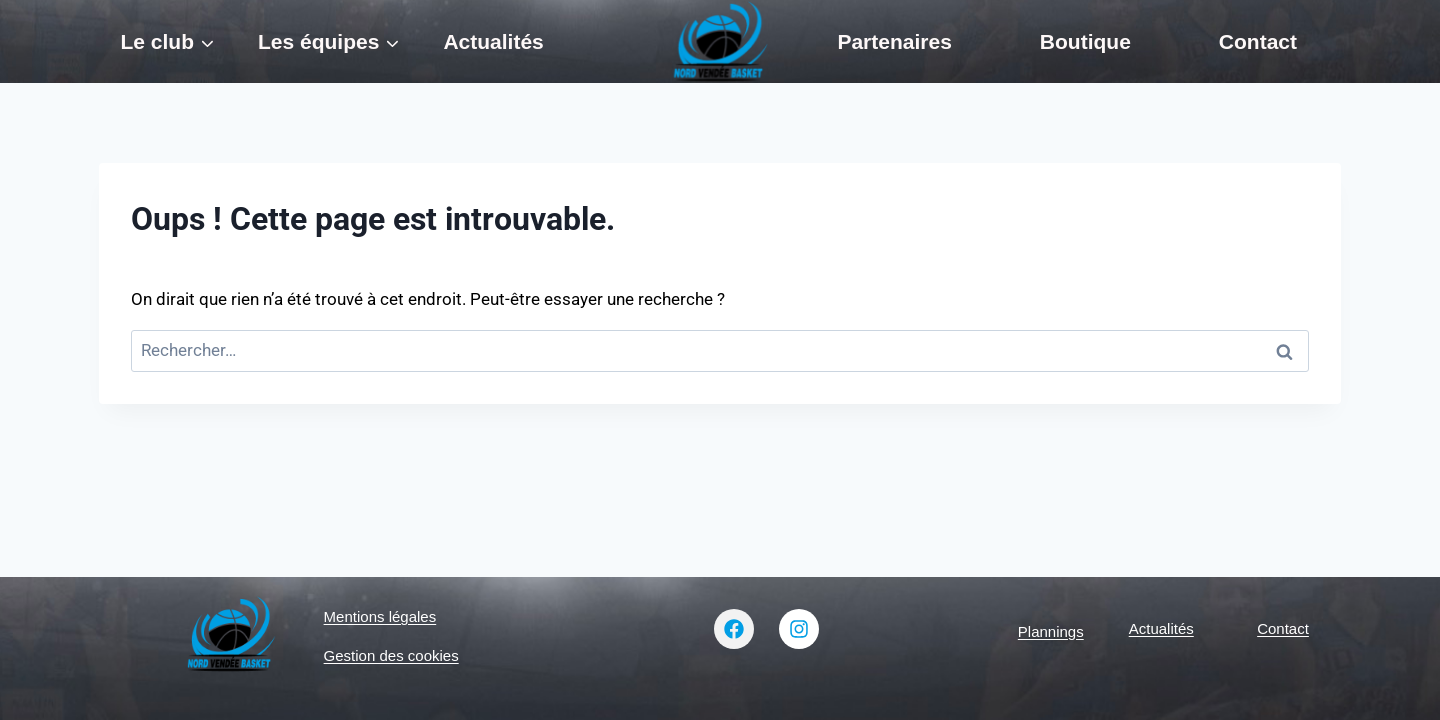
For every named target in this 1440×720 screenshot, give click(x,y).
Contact (1258, 41)
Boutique (1085, 41)
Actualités (493, 41)
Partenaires (894, 41)
